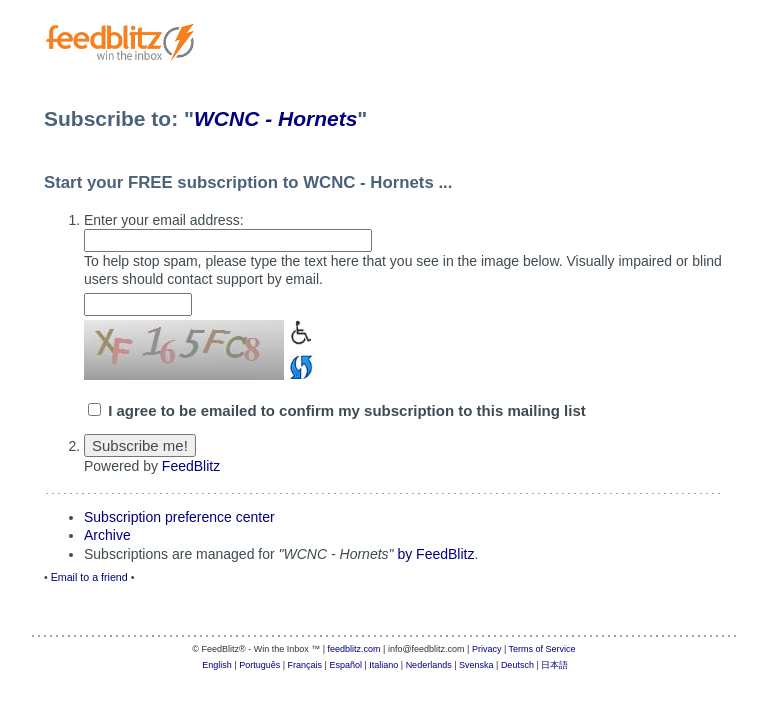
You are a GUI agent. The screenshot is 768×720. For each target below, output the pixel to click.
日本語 (554, 665)
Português (259, 665)
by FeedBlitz (435, 554)
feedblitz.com (354, 649)
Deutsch (517, 665)
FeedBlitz (191, 466)
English (217, 665)
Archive (107, 535)
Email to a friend (89, 577)
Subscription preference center (179, 517)
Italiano (383, 665)
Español (345, 665)
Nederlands (429, 665)
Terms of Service (542, 649)
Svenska (476, 665)
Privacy (487, 649)
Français (305, 665)
